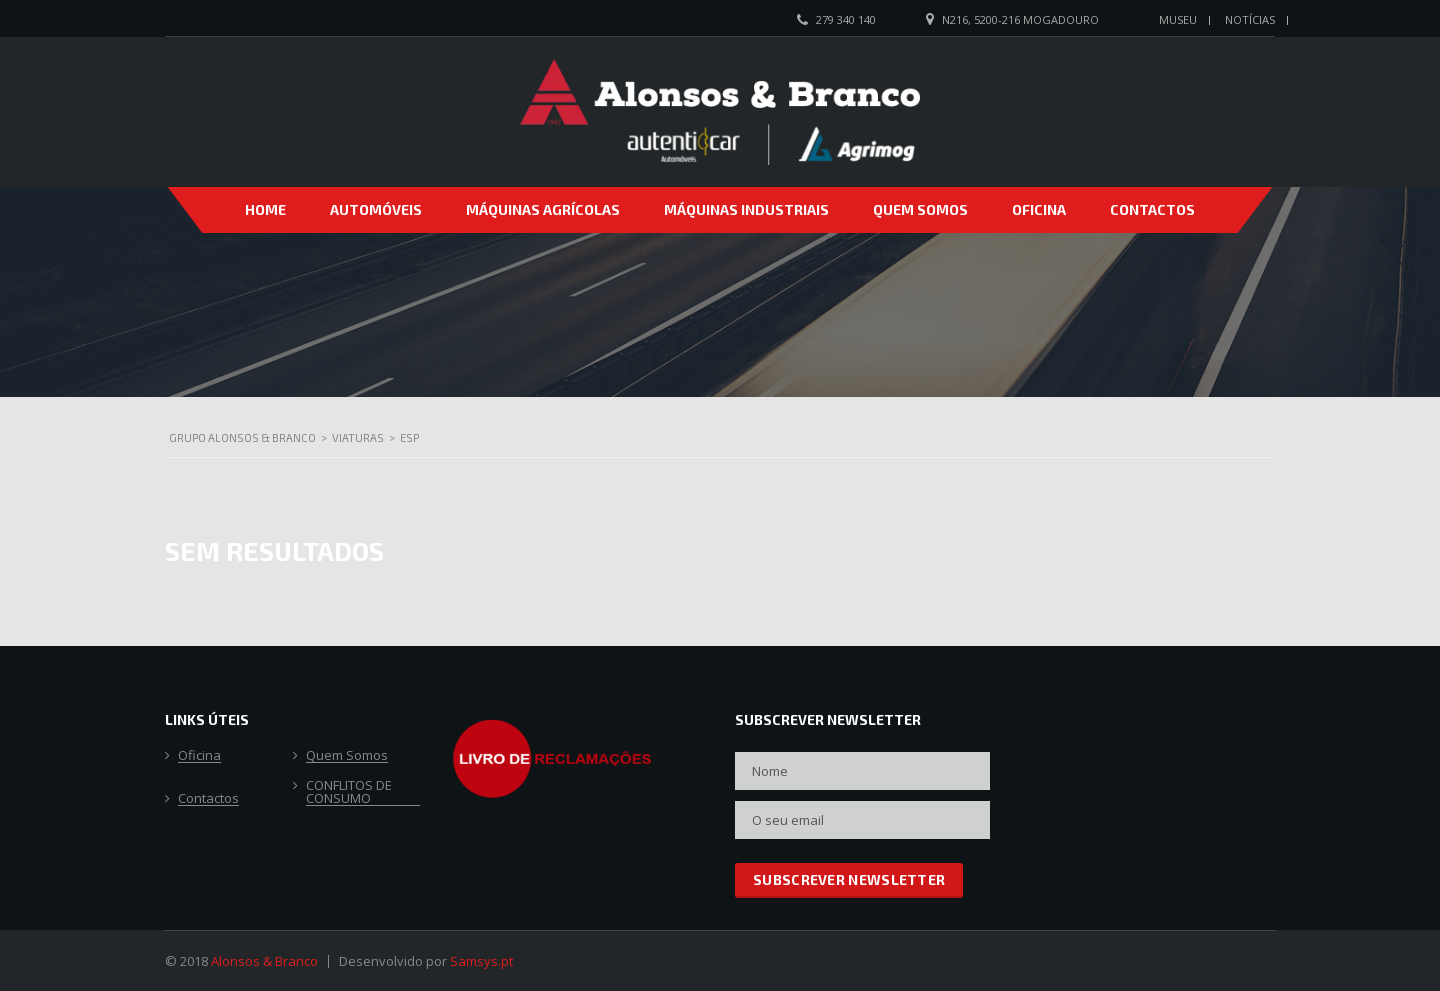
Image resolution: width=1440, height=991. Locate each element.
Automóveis (376, 209)
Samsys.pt (481, 961)
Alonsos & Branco (264, 961)
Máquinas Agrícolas (543, 209)
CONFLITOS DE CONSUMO (349, 792)
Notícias (1250, 19)
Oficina (1039, 209)
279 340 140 (846, 19)
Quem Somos (920, 209)
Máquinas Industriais (746, 209)
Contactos (1152, 209)
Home (265, 209)
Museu (1178, 19)
